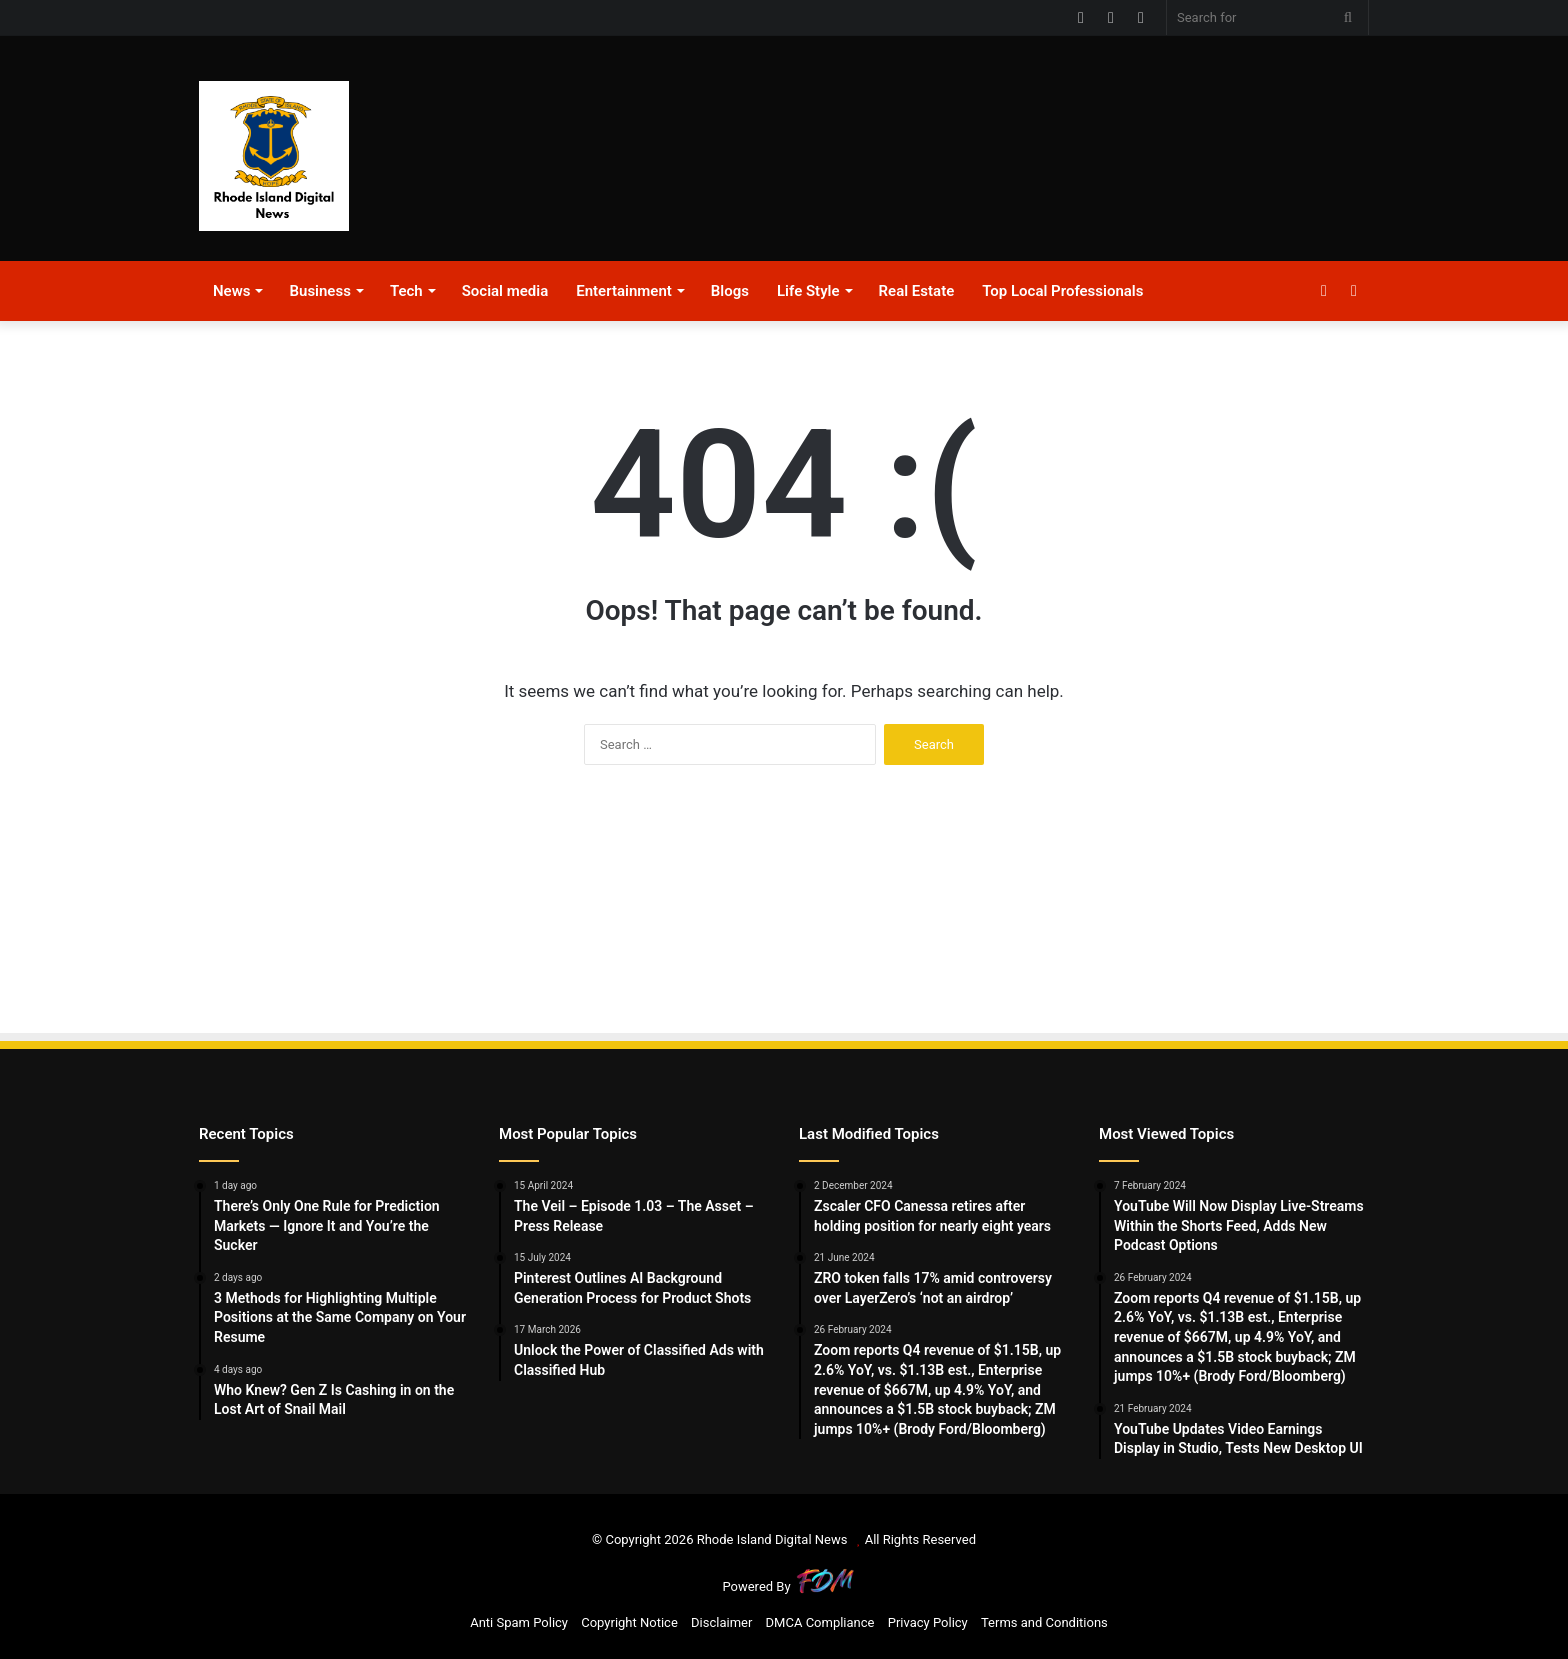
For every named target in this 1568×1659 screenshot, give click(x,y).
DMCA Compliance (820, 1622)
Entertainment (624, 291)
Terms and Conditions (1044, 1622)
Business (319, 291)
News (231, 291)
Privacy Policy (928, 1622)
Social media (505, 291)
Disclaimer (721, 1622)
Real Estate (917, 291)
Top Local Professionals (1062, 291)
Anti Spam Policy (519, 1622)
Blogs (730, 291)
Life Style (808, 291)
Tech (406, 291)
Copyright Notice (629, 1622)
